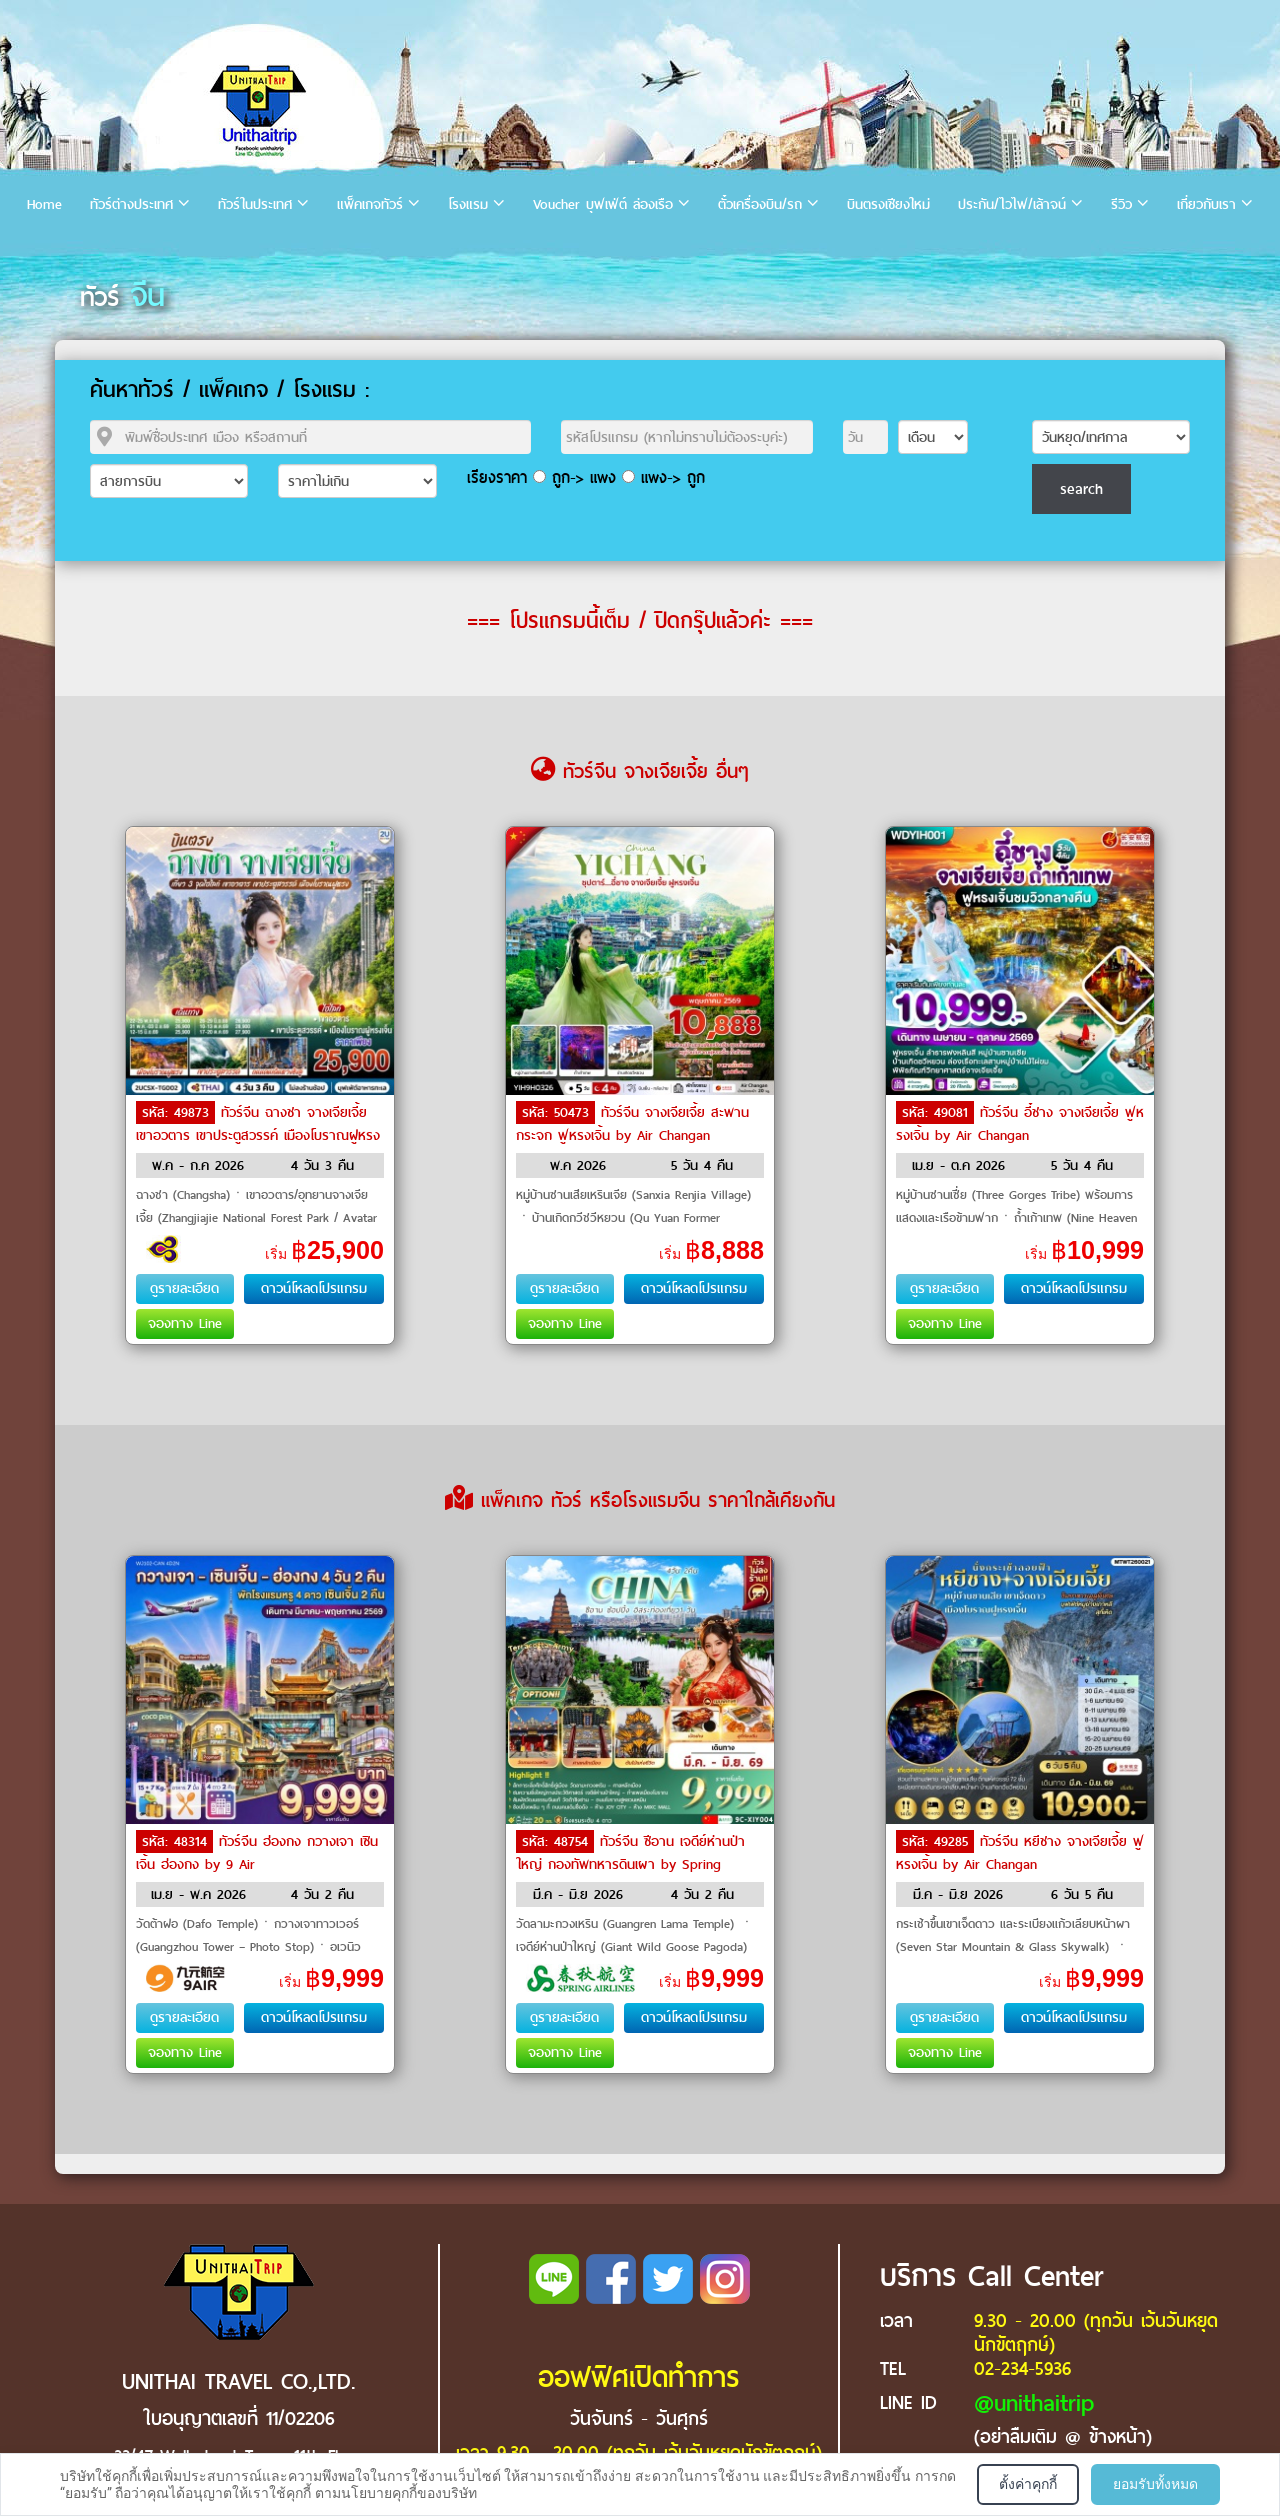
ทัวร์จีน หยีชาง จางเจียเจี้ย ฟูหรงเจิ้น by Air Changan (1020, 1853)
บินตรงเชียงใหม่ (888, 204)
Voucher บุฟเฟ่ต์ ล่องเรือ (603, 204)
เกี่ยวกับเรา (1206, 204)
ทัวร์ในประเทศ (255, 204)
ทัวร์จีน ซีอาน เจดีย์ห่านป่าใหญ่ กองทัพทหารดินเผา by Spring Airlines (630, 1863)
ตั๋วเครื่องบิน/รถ (760, 204)
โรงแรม (468, 204)
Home (44, 204)
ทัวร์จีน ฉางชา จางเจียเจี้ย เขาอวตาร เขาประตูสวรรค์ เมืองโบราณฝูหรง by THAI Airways (258, 1134)
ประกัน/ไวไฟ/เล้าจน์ (1012, 204)
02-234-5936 (1022, 2368)
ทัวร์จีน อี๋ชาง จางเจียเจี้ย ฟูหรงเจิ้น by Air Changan (1020, 1124)
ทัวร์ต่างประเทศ (131, 204)
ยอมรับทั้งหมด (1155, 2484)
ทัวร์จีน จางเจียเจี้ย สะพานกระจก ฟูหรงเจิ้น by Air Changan (632, 1124)
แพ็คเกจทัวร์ (370, 204)
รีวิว (1121, 204)
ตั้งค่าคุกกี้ (1028, 2484)
